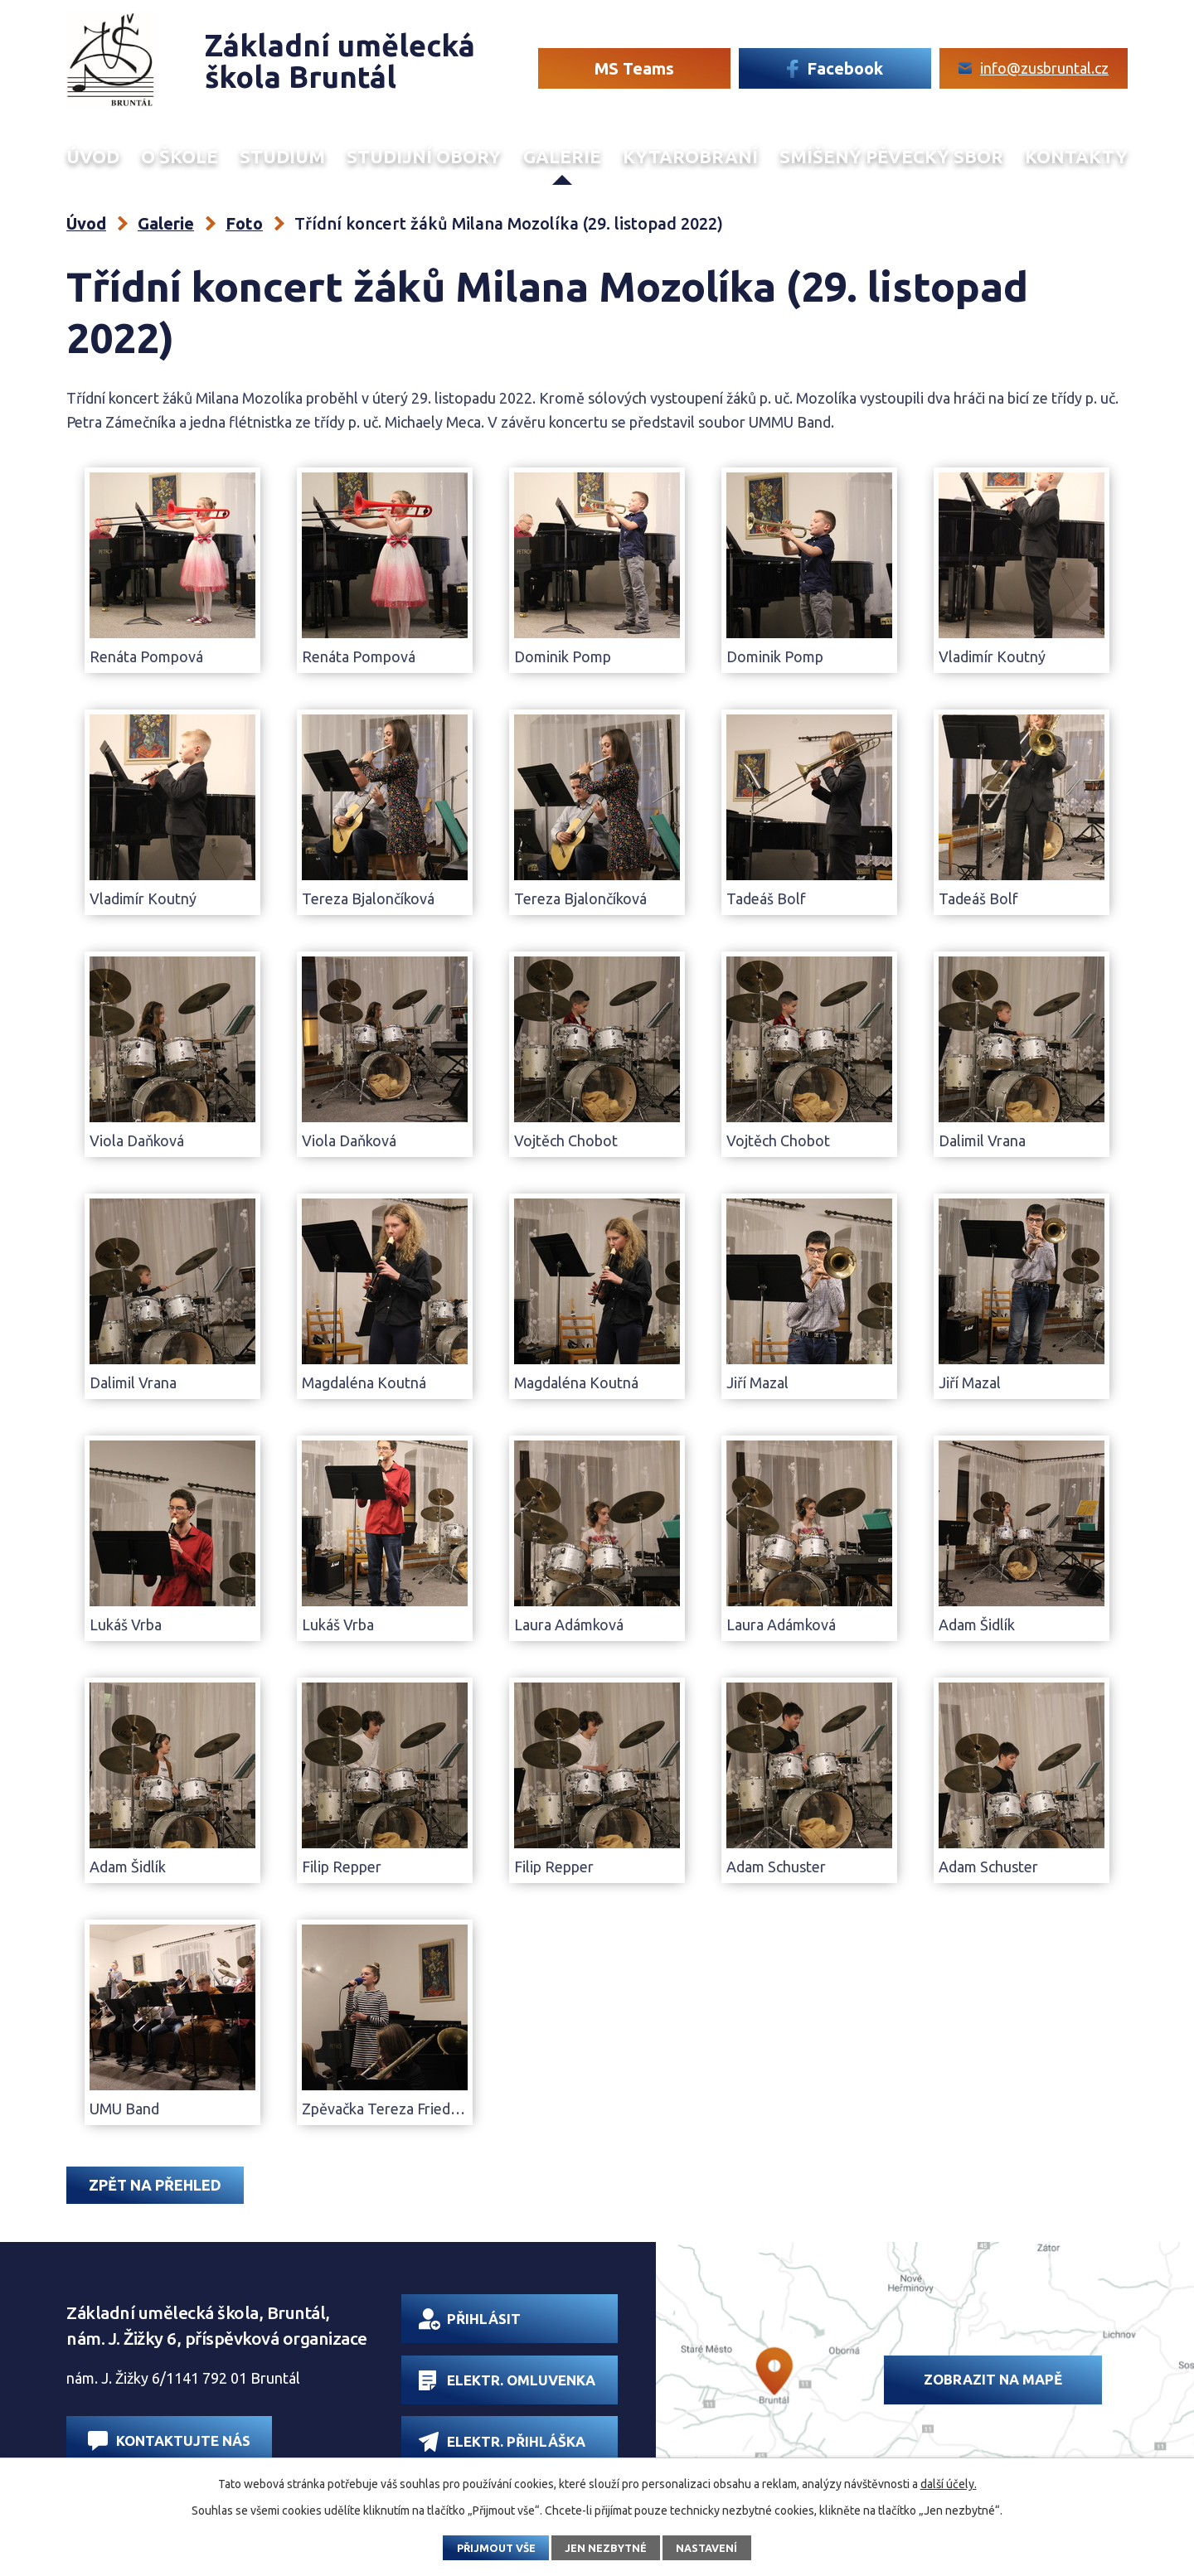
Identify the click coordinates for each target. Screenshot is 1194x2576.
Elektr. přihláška (502, 2441)
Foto (244, 223)
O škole (179, 157)
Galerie (562, 157)
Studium (282, 157)
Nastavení (706, 2548)
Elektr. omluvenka (507, 2380)
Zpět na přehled (155, 2185)
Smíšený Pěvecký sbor (891, 157)
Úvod (92, 157)
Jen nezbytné (606, 2548)
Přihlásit (470, 2319)
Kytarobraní (690, 157)
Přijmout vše (496, 2548)
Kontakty (1076, 157)
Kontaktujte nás (169, 2440)
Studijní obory (424, 157)
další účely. (948, 2484)
